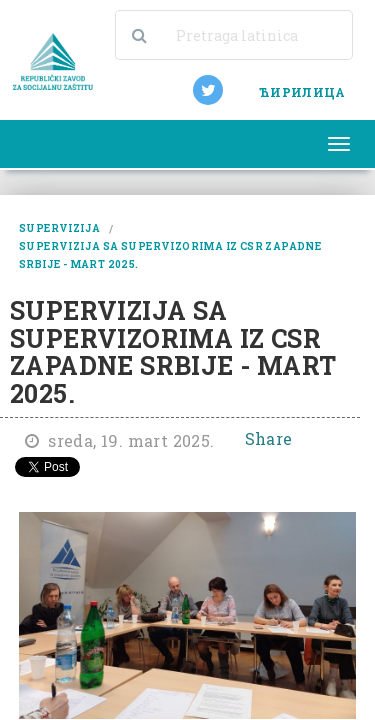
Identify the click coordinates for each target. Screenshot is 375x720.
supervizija (59, 228)
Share (269, 438)
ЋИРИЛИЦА (302, 92)
